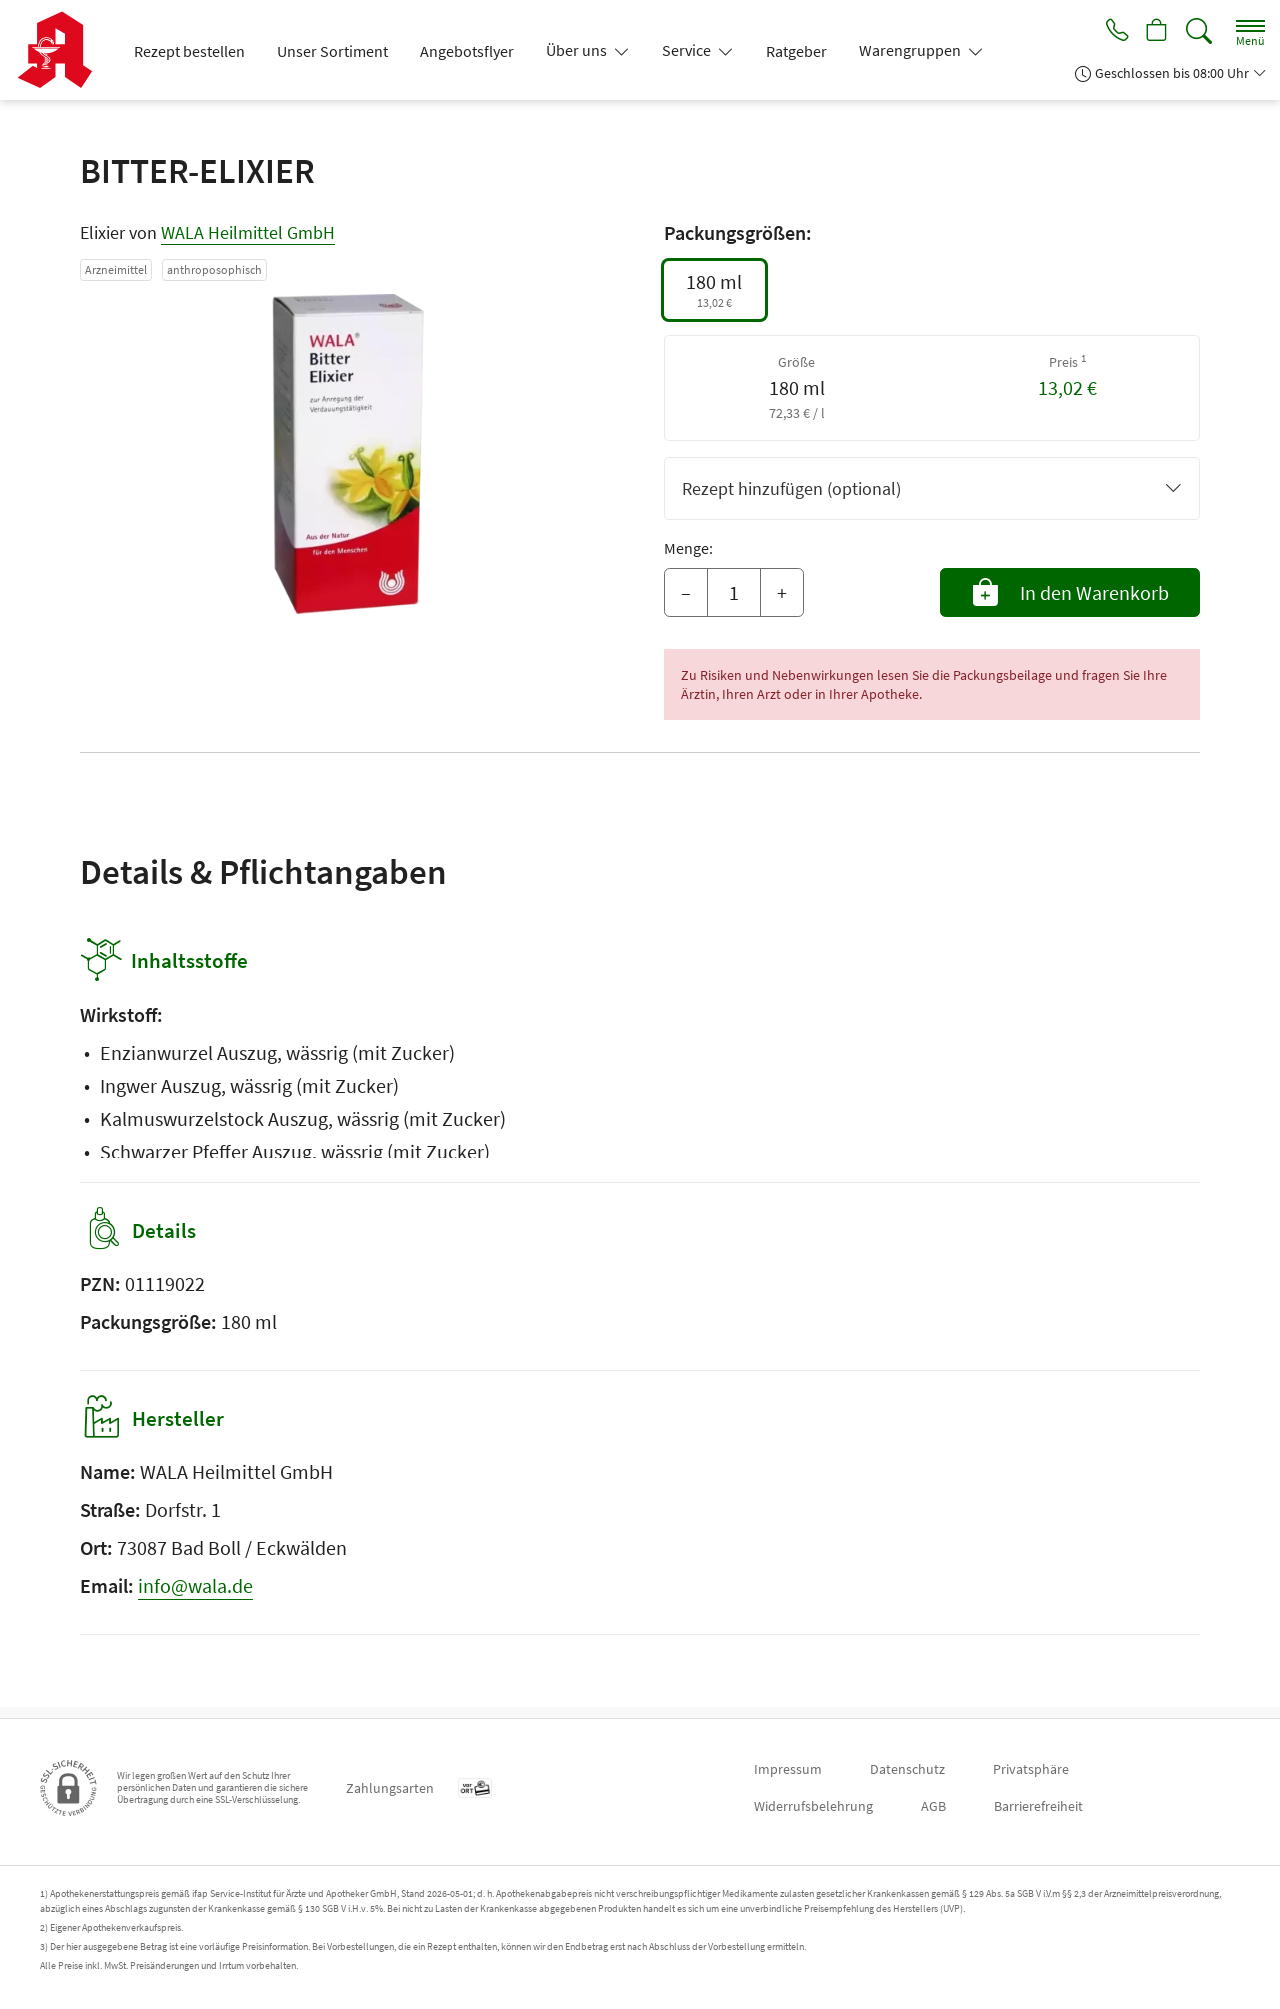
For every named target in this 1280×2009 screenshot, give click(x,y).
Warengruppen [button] (911, 50)
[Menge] (734, 593)
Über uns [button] (578, 50)
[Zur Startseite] (62, 50)
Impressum (788, 1769)
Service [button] (688, 50)
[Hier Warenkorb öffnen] (1155, 32)
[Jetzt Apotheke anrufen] (1112, 32)
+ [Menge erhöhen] (782, 592)
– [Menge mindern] (686, 592)
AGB (933, 1806)
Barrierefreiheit (1038, 1806)
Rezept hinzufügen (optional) (932, 488)
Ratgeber (796, 51)
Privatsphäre (1031, 1769)
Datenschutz (907, 1769)
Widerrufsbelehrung (813, 1806)
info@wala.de (195, 1596)
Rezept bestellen (189, 51)
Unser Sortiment (332, 51)
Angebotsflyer (467, 51)
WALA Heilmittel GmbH (248, 232)
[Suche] (1199, 31)
